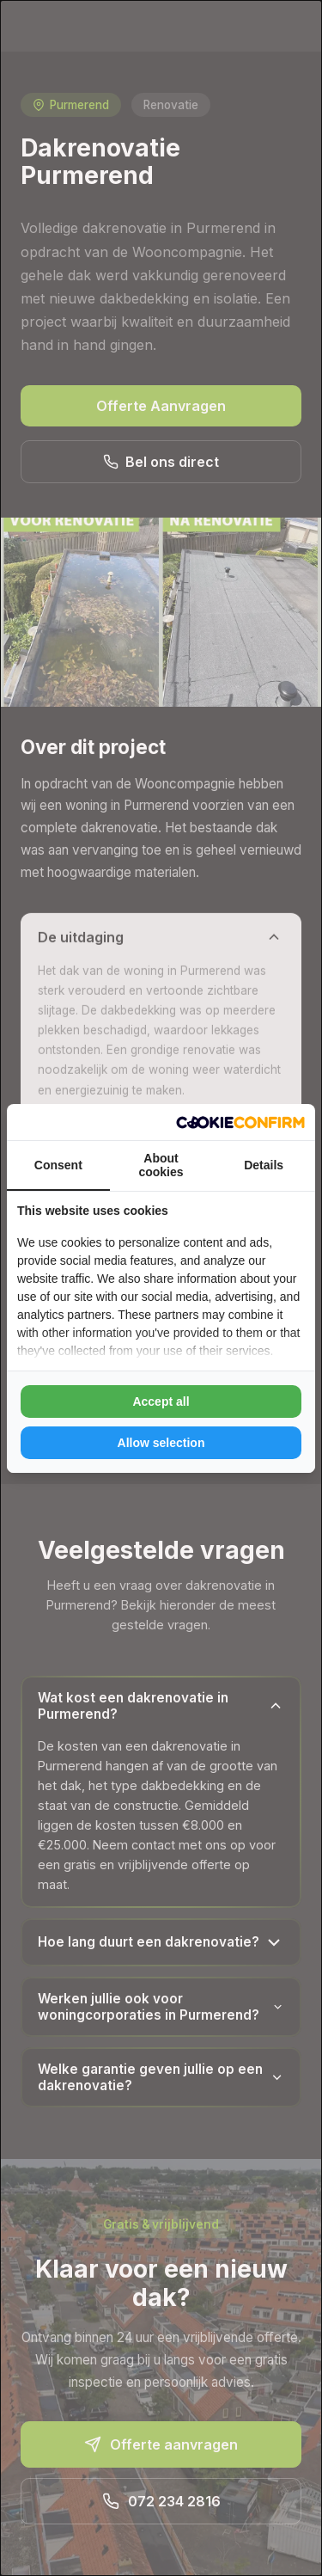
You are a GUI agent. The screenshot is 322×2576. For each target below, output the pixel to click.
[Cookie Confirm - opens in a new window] (240, 1122)
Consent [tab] (58, 1165)
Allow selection (161, 1443)
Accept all (160, 1401)
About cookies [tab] (160, 1165)
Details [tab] (263, 1165)
